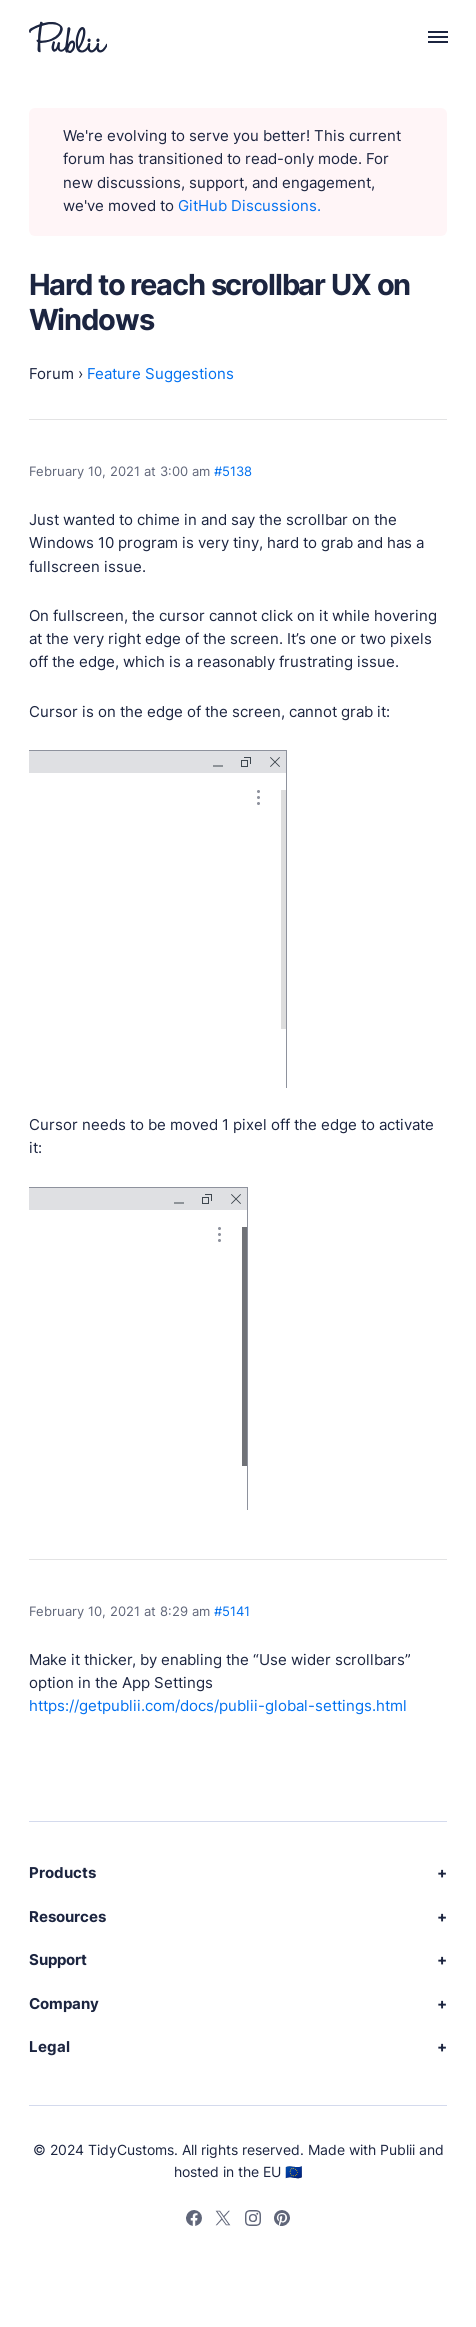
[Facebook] (194, 2221)
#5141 (232, 1611)
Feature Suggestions (160, 374)
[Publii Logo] (68, 37)
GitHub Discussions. (249, 206)
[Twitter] (223, 2221)
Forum (51, 374)
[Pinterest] (282, 2221)
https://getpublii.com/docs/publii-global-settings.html (218, 1706)
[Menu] (427, 37)
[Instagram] (253, 2221)
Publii (397, 2149)
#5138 (233, 471)
